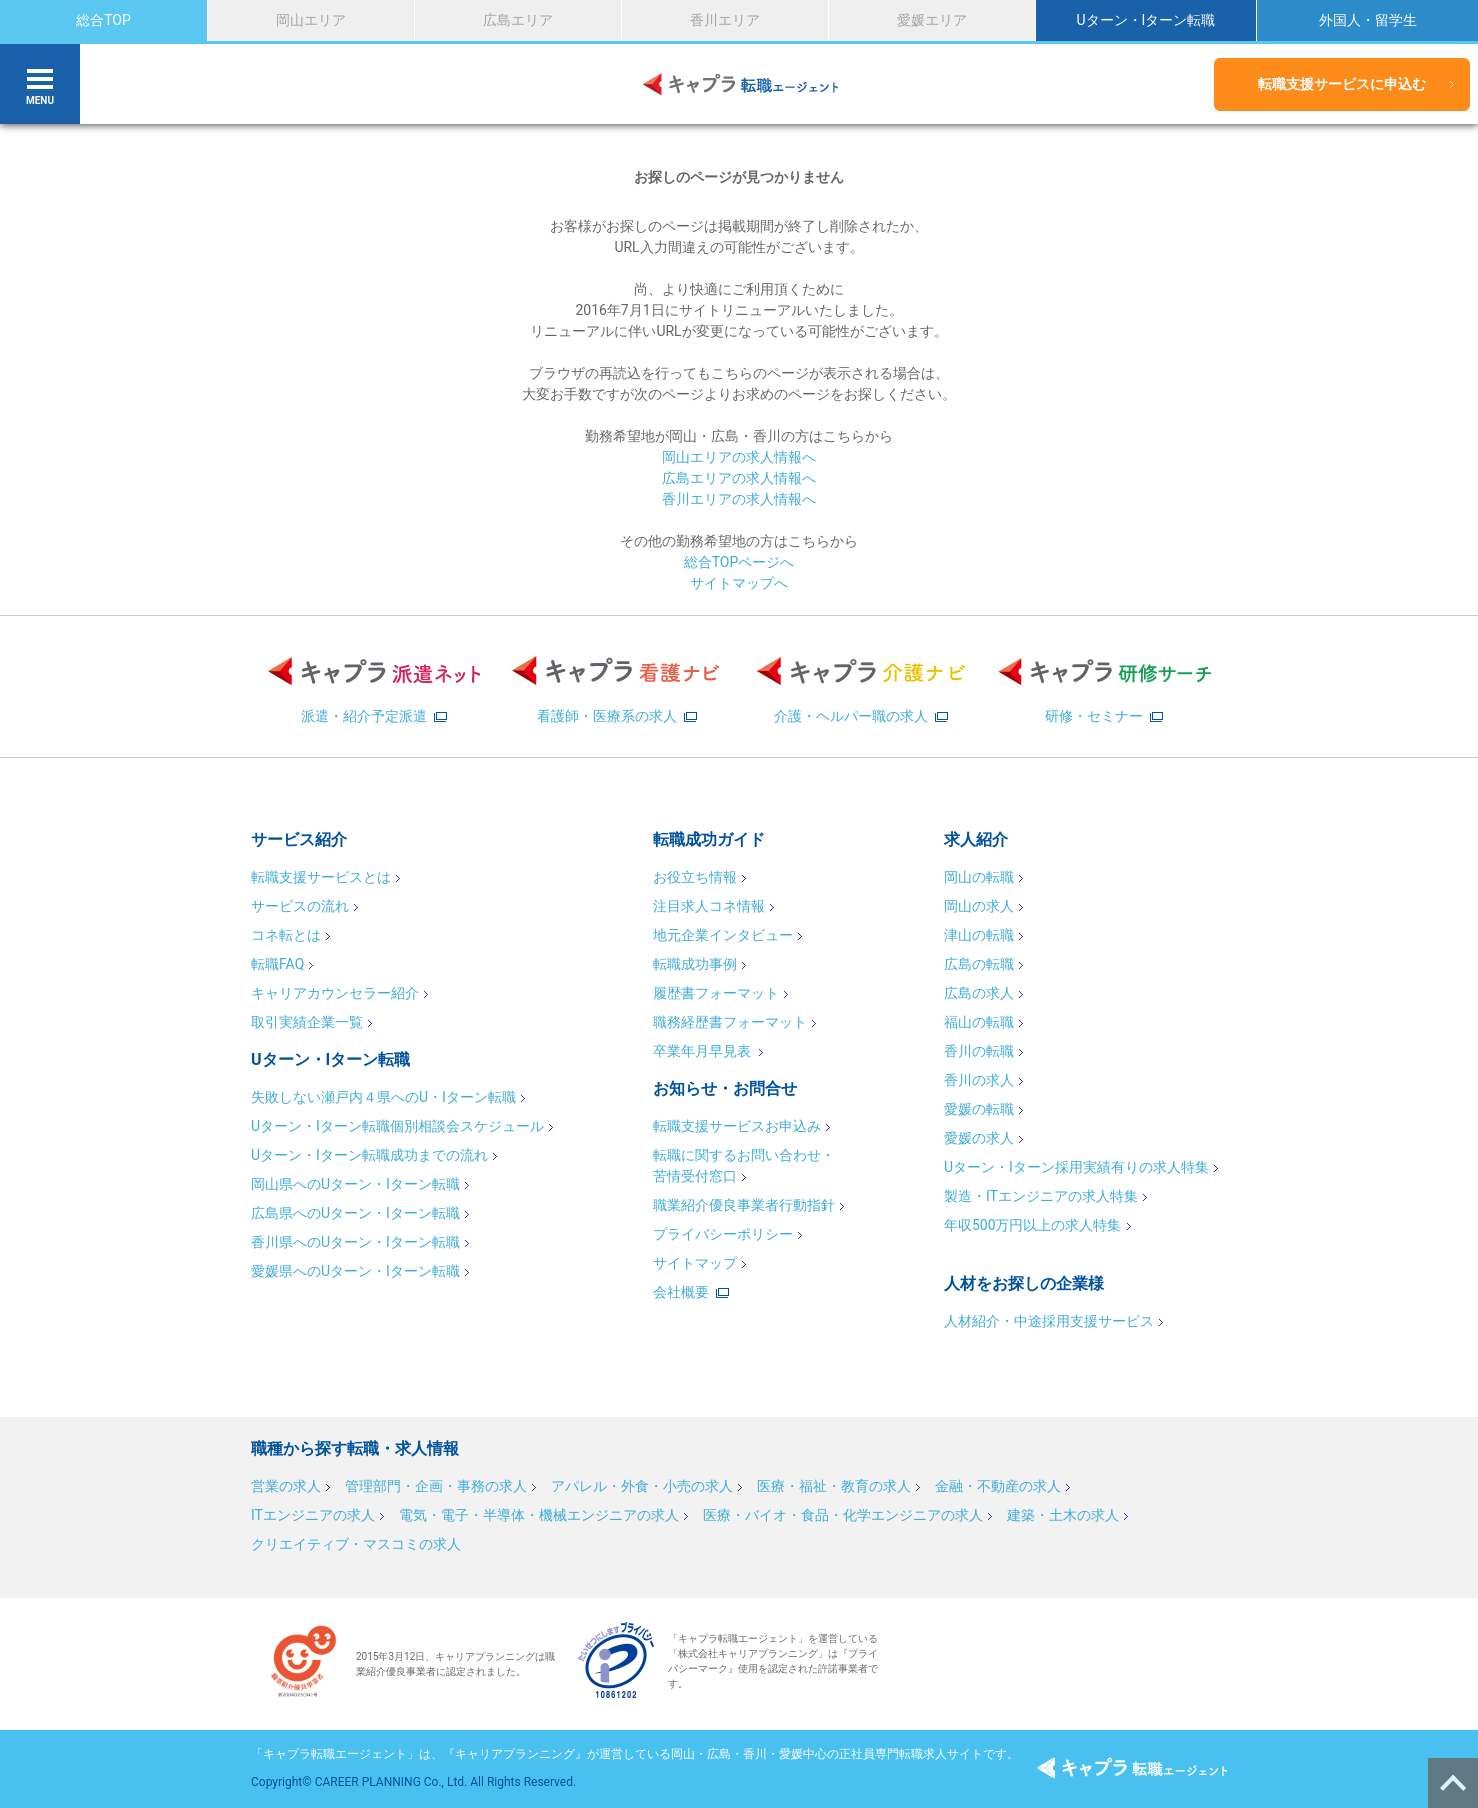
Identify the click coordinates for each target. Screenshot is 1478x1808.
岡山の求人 (979, 906)
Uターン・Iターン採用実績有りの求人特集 (1076, 1167)
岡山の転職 (979, 877)
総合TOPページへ (739, 562)
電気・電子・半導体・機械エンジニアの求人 (539, 1515)
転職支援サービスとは (321, 877)
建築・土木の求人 (1063, 1515)
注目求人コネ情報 (709, 906)
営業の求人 (286, 1486)
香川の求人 (979, 1080)
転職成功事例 (695, 964)
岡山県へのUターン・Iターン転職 (355, 1184)
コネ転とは (286, 935)
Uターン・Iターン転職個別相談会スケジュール (397, 1126)
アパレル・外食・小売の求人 (642, 1486)
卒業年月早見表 (703, 1051)
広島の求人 (979, 993)
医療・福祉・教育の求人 (834, 1486)
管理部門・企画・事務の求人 (436, 1486)
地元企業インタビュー (723, 935)
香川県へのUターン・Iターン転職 (355, 1242)
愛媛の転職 (979, 1109)
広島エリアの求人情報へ (739, 478)
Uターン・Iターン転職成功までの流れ (369, 1155)
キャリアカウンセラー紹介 (335, 993)
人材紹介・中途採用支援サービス (1049, 1321)
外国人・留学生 (1368, 20)
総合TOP (103, 20)
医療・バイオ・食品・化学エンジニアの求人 (843, 1515)
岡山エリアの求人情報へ (739, 457)
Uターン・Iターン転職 (1145, 20)
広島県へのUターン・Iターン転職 (355, 1213)
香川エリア (725, 20)
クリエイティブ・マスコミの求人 (356, 1544)
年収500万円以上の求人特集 (1033, 1225)
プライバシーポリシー (723, 1234)
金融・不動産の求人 (998, 1486)
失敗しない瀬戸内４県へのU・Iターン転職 (383, 1097)
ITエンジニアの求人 (313, 1515)
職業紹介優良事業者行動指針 (744, 1205)
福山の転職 (979, 1022)
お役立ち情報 (695, 877)
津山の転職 (979, 935)
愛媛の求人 (979, 1138)
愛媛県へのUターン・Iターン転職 (355, 1271)
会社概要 (681, 1292)
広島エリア (518, 20)
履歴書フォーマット (716, 993)
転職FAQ (277, 964)
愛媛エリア (932, 20)
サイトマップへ (739, 583)
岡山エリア (311, 20)
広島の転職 (979, 964)
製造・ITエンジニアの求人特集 (1041, 1196)
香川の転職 (979, 1051)
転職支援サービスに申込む (1342, 84)
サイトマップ (695, 1263)
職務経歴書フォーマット (730, 1022)
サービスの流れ (300, 906)
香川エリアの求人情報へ (739, 499)
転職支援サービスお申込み (737, 1126)
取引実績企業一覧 (307, 1022)
